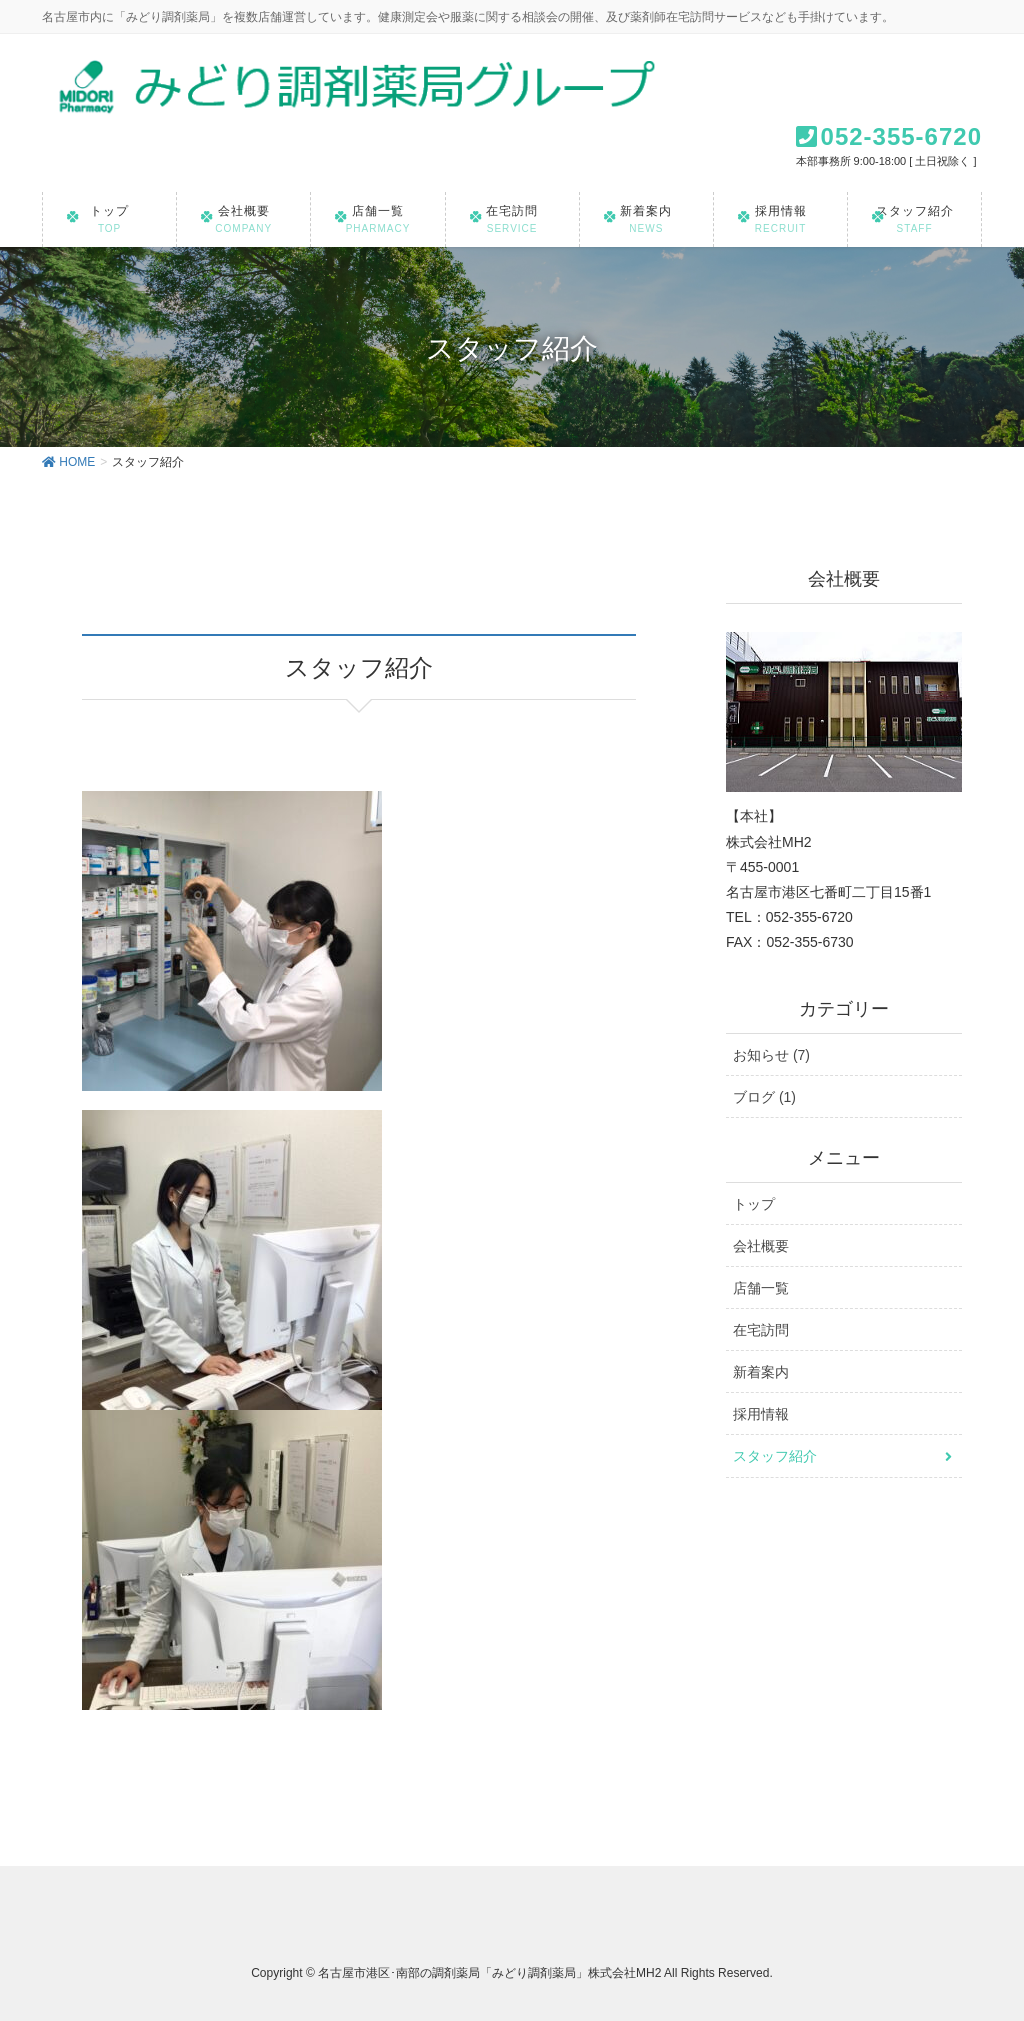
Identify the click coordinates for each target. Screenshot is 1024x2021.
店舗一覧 (761, 1288)
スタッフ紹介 (775, 1456)
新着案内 (761, 1372)
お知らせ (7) (771, 1055)
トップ (754, 1204)
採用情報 (761, 1414)
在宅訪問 (761, 1330)
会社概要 (761, 1246)
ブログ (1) (764, 1097)
